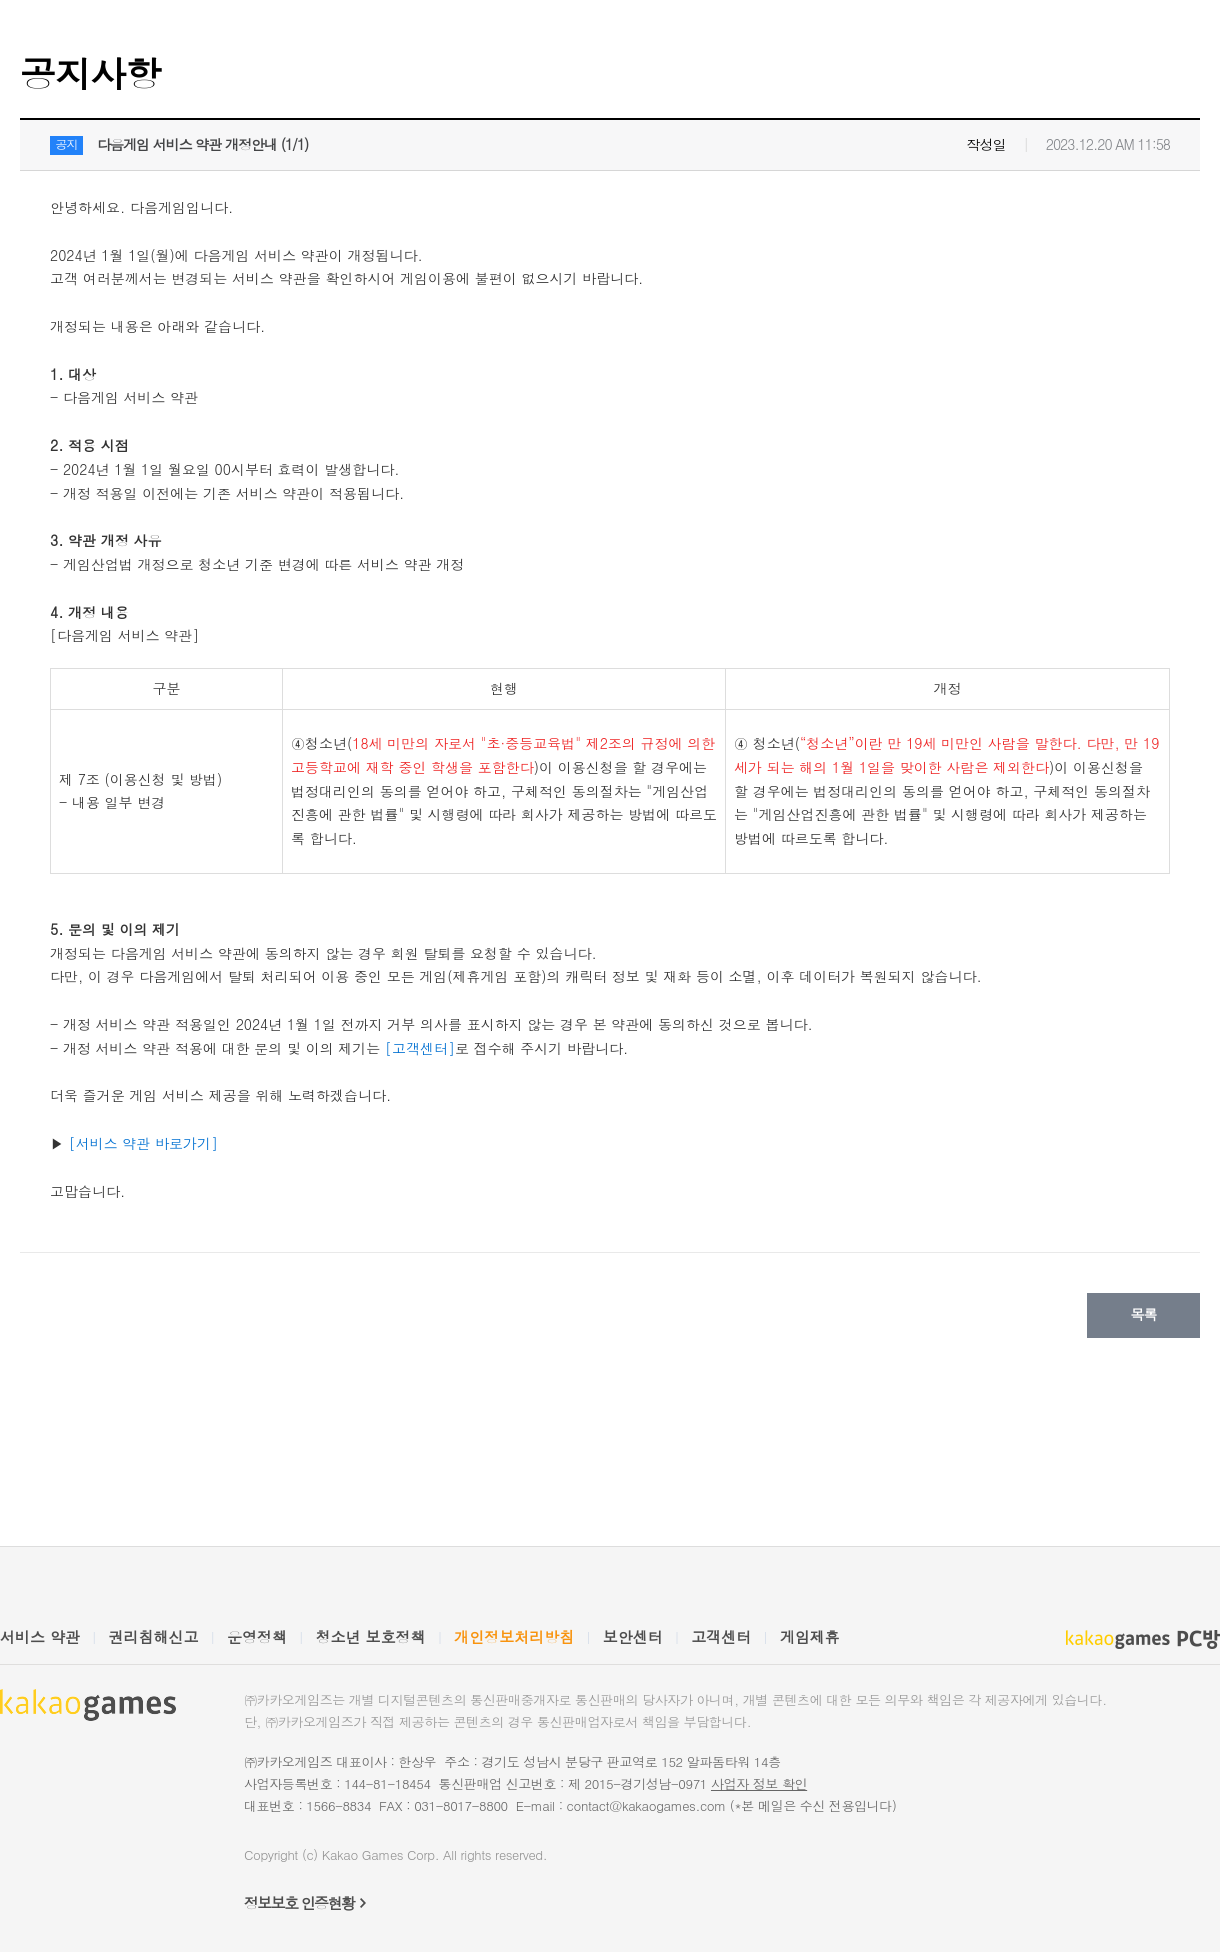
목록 (1144, 1314)
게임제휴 (810, 1636)
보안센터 (633, 1636)
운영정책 (257, 1636)
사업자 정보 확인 (759, 1783)
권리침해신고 (154, 1636)
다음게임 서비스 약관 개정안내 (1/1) (202, 144)
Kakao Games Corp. (380, 1854)
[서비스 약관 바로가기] (143, 1143)
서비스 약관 (40, 1636)
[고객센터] (420, 1048)
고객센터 (721, 1636)
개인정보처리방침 (514, 1636)
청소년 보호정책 (371, 1636)
